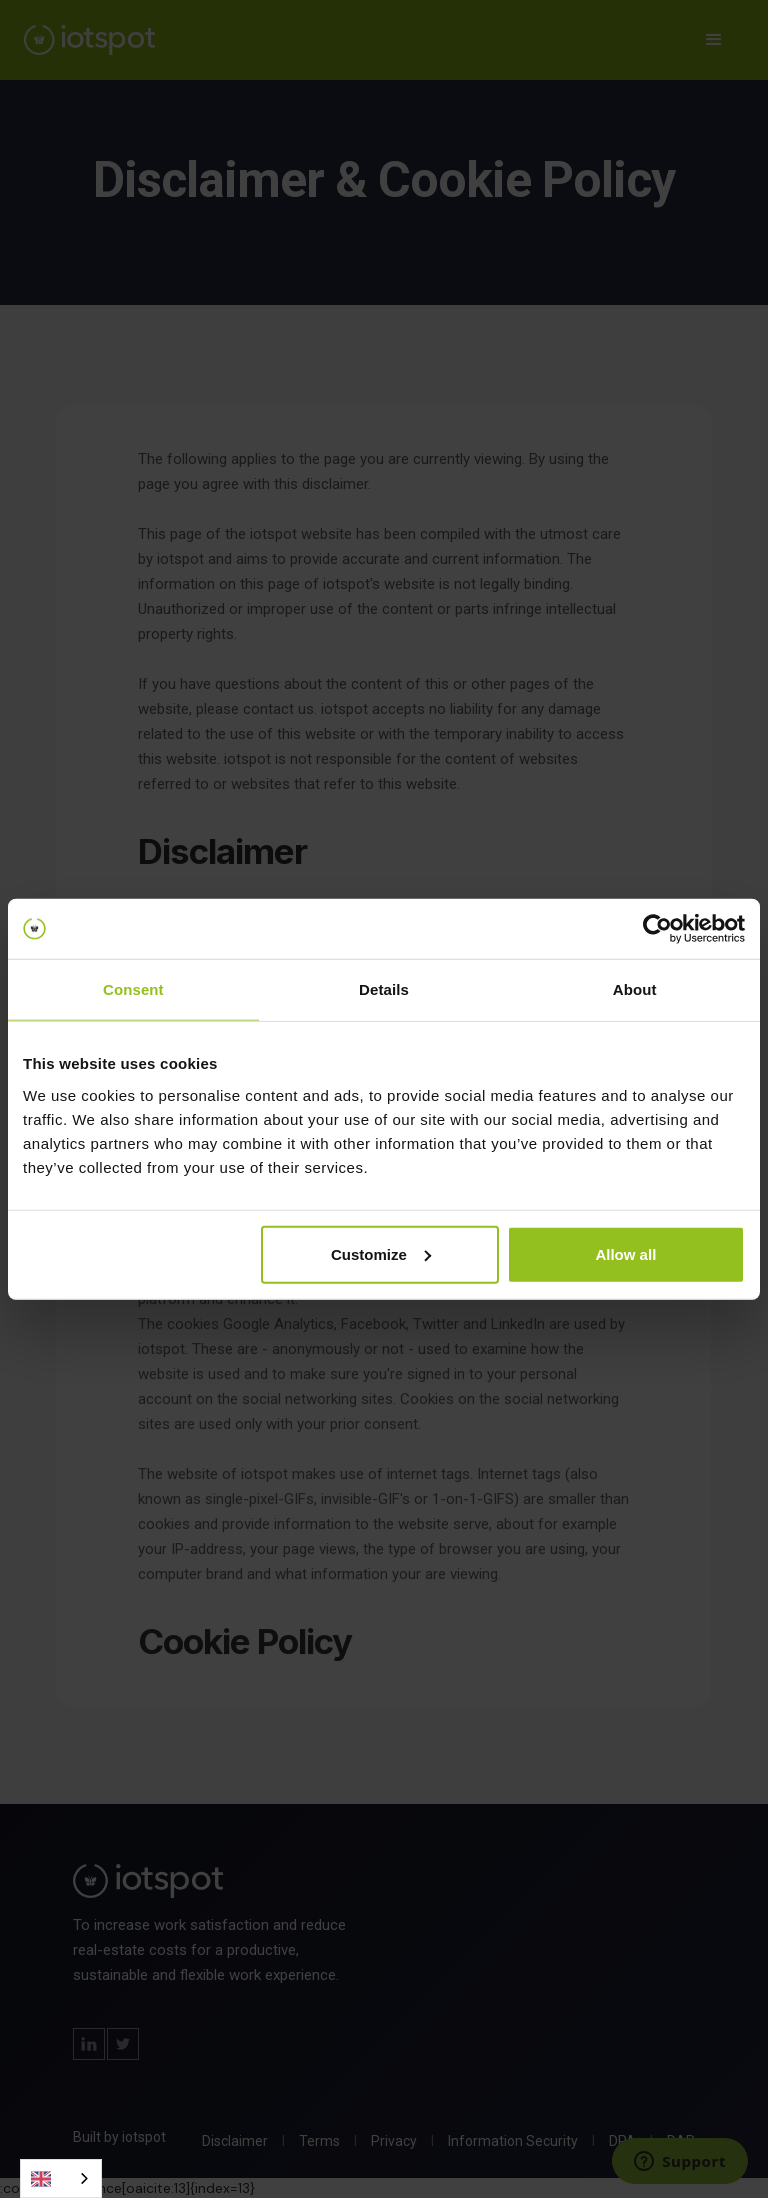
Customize (381, 1253)
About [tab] (635, 989)
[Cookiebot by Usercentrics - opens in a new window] (657, 929)
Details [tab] (384, 989)
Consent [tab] (133, 989)
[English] (61, 2178)
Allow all (625, 1253)
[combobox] (61, 2178)
